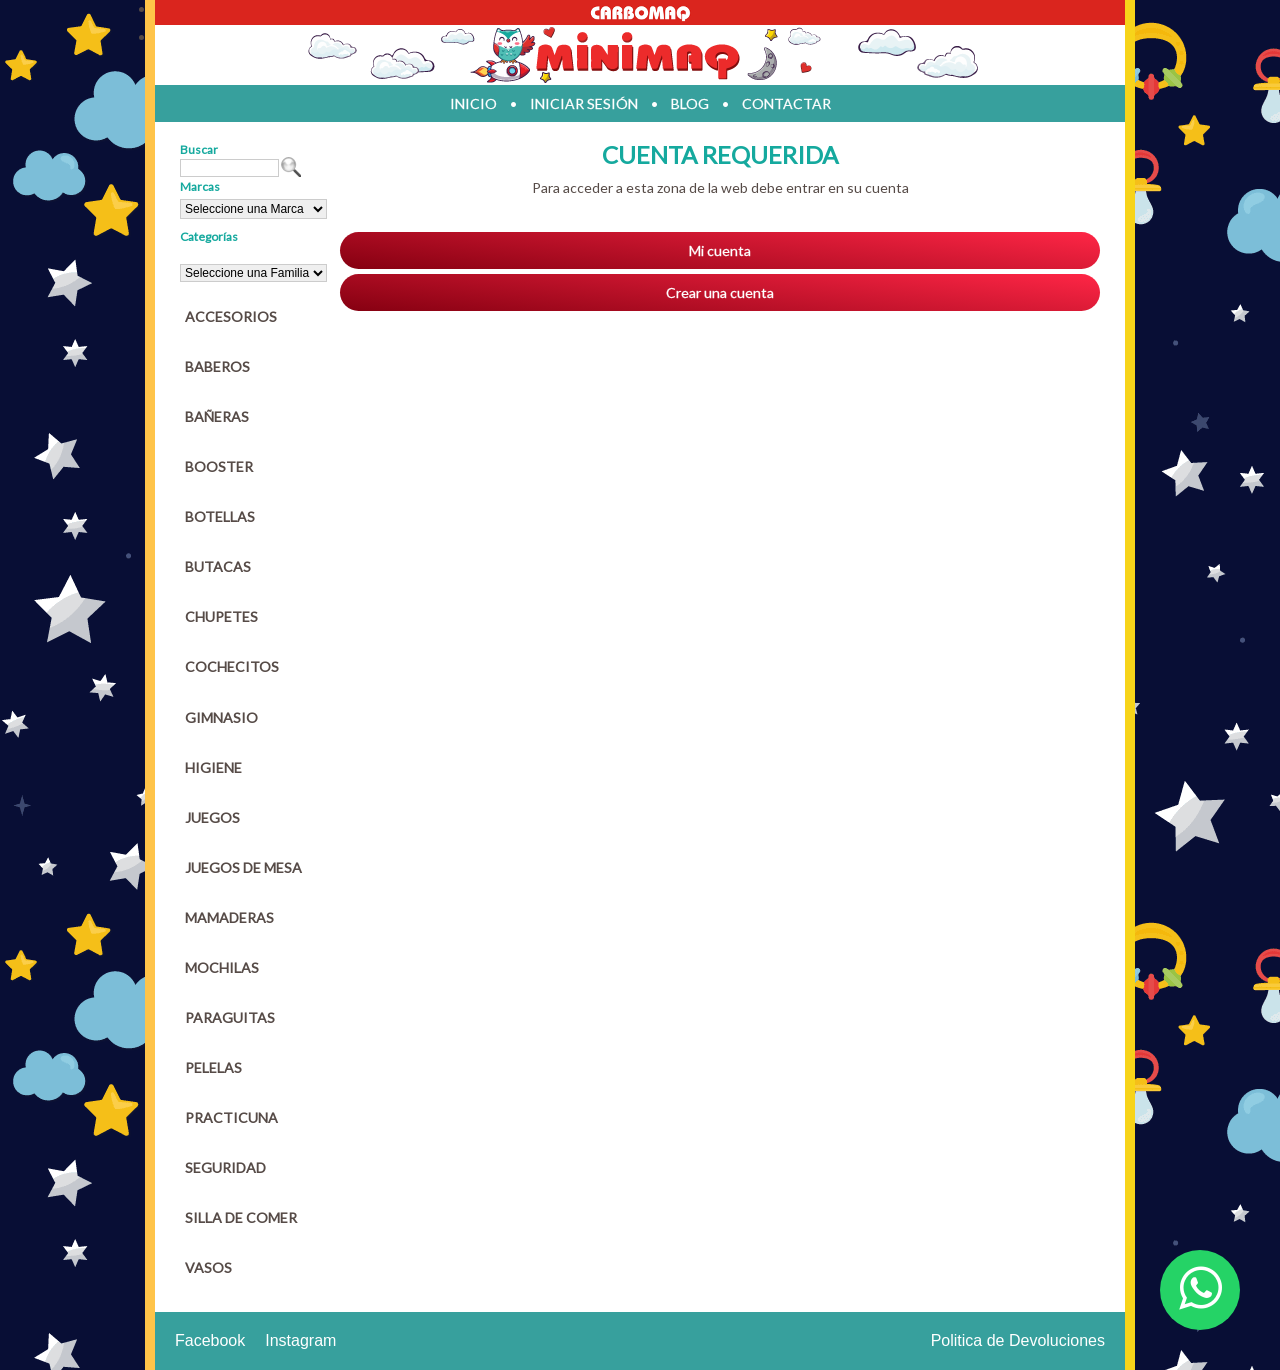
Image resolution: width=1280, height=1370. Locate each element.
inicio (473, 103)
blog (690, 103)
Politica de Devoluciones (1018, 1340)
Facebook (210, 1340)
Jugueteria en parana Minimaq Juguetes (640, 55)
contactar (786, 103)
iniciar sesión (584, 103)
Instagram (300, 1340)
